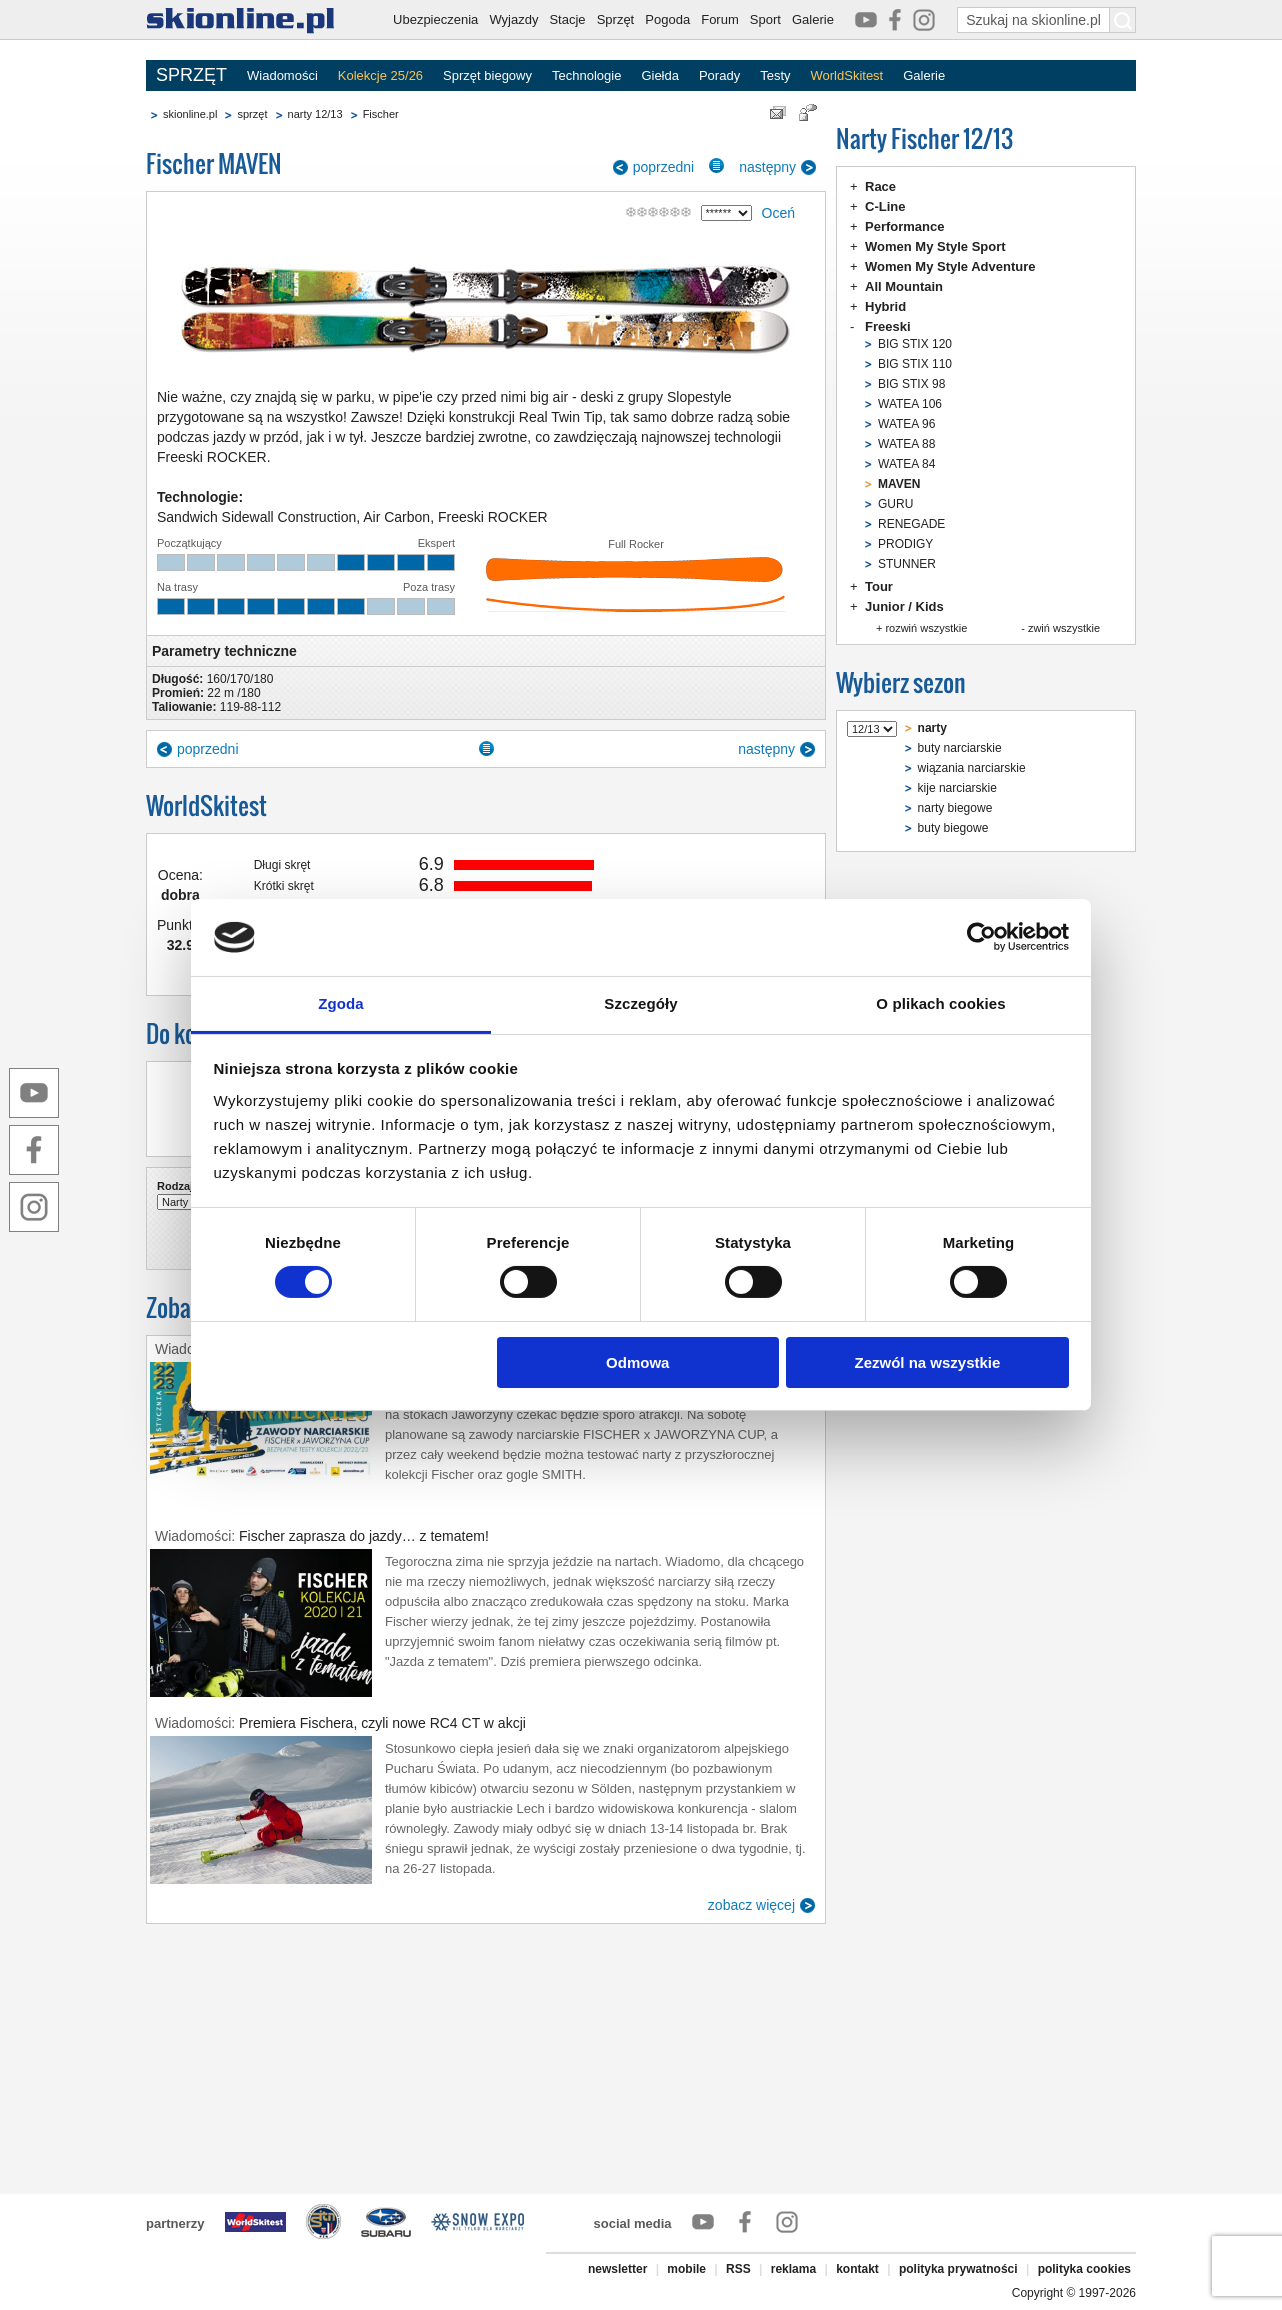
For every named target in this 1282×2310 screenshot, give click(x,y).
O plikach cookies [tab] (940, 1003)
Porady (719, 75)
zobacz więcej (751, 1905)
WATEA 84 (906, 464)
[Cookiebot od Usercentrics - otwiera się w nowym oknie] (981, 937)
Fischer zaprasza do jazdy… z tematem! (364, 1536)
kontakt (857, 2269)
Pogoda (667, 19)
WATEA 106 (910, 404)
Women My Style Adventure (950, 266)
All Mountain (904, 286)
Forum (720, 19)
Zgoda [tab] (341, 1003)
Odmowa (637, 1362)
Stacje (567, 19)
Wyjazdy (513, 19)
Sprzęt (616, 19)
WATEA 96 (906, 424)
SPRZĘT (191, 75)
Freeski (888, 326)
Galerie (813, 19)
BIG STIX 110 (915, 364)
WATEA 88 (906, 444)
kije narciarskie (957, 788)
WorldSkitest (847, 75)
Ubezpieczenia (435, 19)
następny (767, 167)
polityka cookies (1084, 2269)
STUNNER (907, 564)
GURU (895, 504)
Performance (904, 226)
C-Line (885, 206)
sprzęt (252, 114)
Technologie (586, 75)
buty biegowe (953, 828)
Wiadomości (282, 75)
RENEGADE (911, 524)
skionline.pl (190, 114)
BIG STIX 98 (911, 384)
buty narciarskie (960, 748)
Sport (765, 19)
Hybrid (885, 306)
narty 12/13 (315, 114)
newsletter (617, 2269)
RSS (738, 2269)
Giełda (660, 75)
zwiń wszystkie (1064, 628)
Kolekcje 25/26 (380, 75)
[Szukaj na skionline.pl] (1123, 20)
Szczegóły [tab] (640, 1003)
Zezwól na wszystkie (927, 1362)
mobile (686, 2269)
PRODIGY (905, 544)
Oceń (778, 213)
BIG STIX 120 (915, 344)
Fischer (381, 114)
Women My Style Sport (935, 246)
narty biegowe (955, 808)
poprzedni (664, 167)
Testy (775, 75)
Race (880, 186)
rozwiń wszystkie (926, 628)
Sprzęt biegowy (487, 75)
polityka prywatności (958, 2269)
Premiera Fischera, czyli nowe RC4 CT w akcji (382, 1723)
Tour (879, 586)
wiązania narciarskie (972, 768)
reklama (793, 2269)
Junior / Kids (904, 606)
